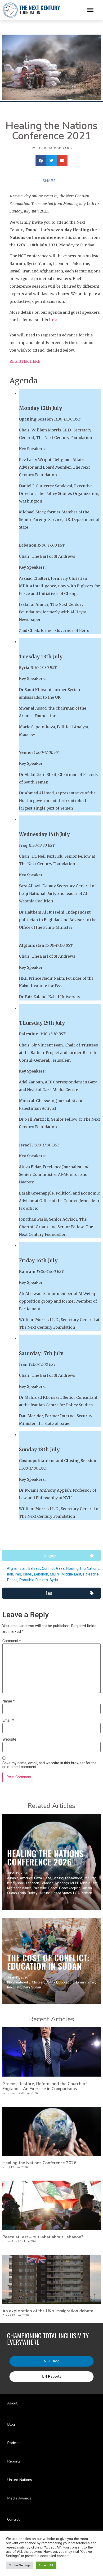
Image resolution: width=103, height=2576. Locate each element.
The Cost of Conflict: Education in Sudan (48, 1961)
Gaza (60, 1568)
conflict (48, 1568)
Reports (14, 2461)
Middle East (71, 1574)
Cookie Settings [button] (20, 2565)
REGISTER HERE (24, 361)
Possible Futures (33, 1580)
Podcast (14, 2442)
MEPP (55, 1574)
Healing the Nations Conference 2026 (45, 1857)
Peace (12, 1580)
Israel (27, 1574)
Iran (10, 1574)
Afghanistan (17, 1568)
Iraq (18, 1574)
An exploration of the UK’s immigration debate (47, 2311)
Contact (13, 2519)
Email (8, 1720)
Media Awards (19, 2498)
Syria (53, 1580)
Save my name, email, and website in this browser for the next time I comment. (49, 1765)
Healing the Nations (82, 1568)
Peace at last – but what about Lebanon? (42, 2237)
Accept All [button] (46, 2565)
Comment (11, 1641)
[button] (41, 160)
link (53, 319)
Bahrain (34, 1568)
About (12, 2403)
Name (8, 1701)
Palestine (91, 1574)
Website (9, 1739)
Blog (11, 2424)
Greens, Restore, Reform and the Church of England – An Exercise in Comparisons (44, 2086)
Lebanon (41, 1574)
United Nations (19, 2479)
